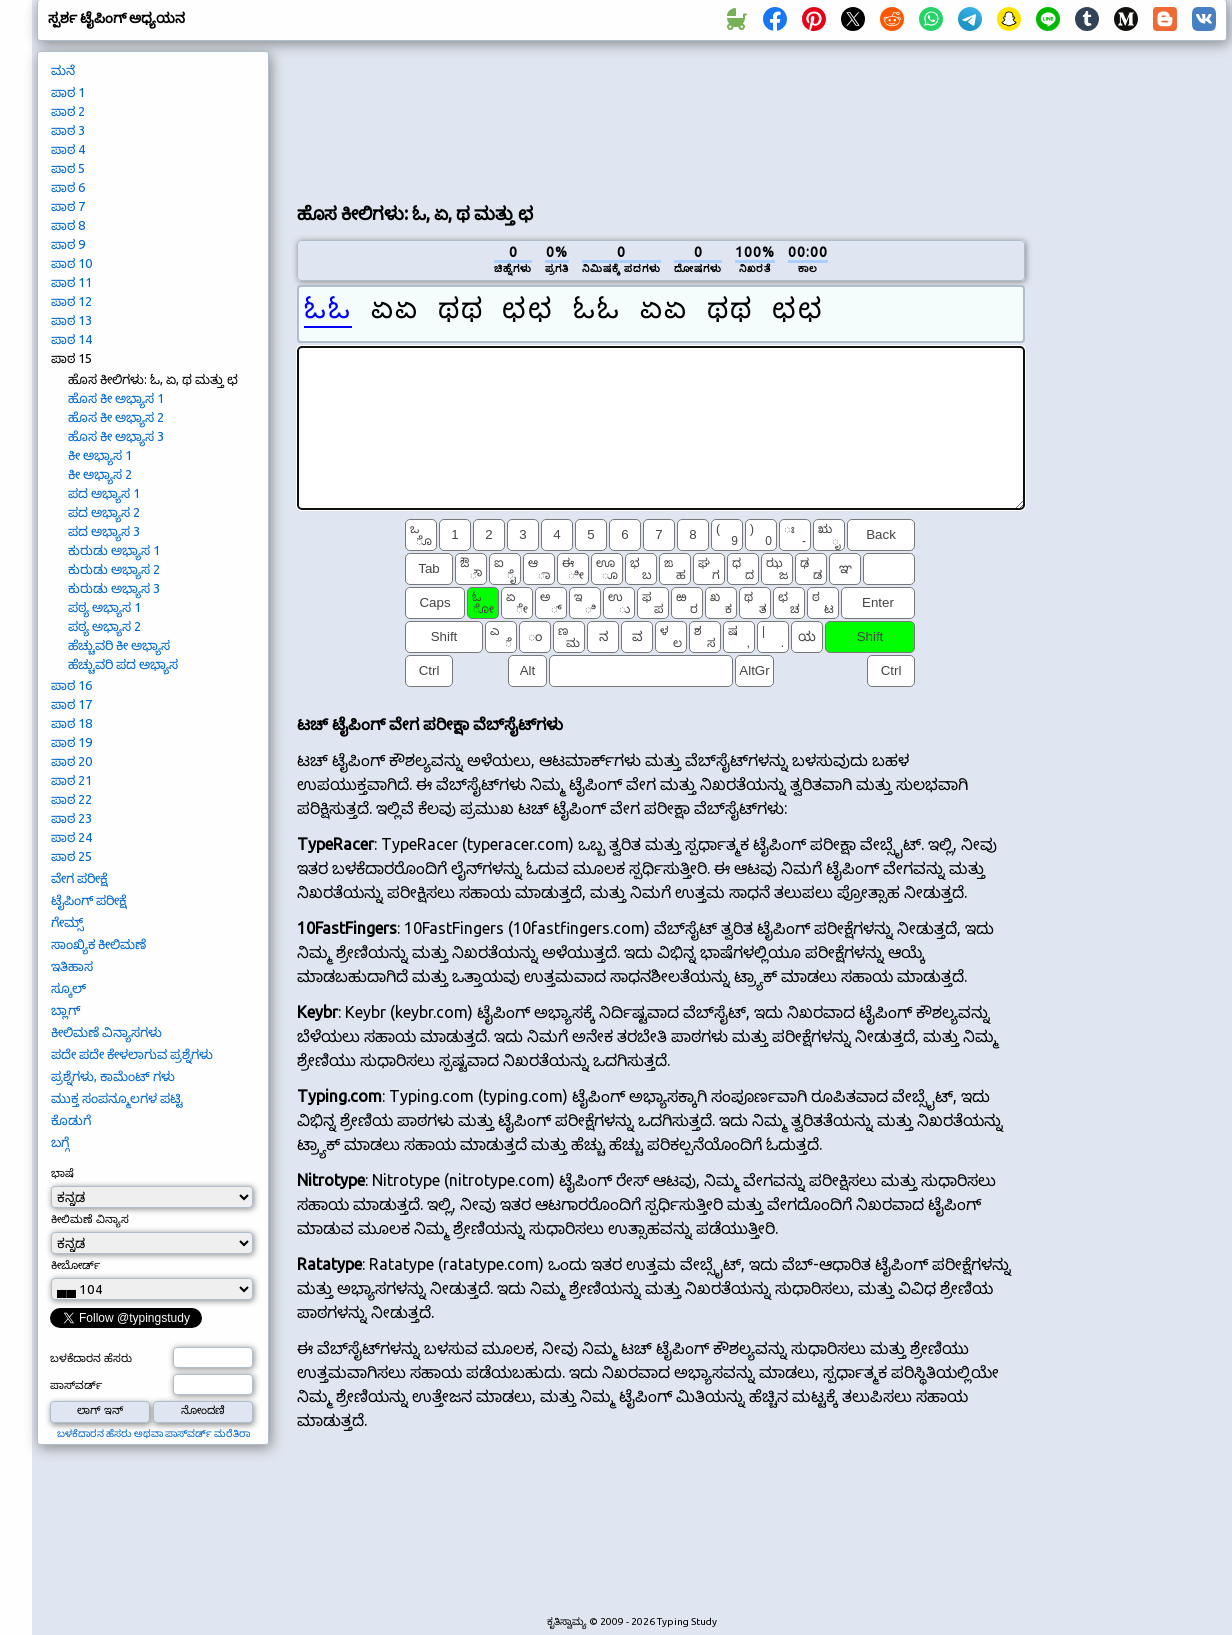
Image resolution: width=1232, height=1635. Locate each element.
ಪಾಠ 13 (71, 320)
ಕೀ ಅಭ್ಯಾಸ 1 (100, 455)
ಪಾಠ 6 (68, 187)
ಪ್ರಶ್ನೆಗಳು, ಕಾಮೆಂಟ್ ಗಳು (113, 1076)
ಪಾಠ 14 (71, 339)
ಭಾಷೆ (62, 1173)
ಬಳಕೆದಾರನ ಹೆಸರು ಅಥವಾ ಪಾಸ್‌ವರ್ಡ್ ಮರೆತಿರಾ (153, 1433)
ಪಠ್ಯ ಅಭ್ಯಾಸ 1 (104, 607)
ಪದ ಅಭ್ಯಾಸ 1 (104, 493)
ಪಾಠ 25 (71, 856)
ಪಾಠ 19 (71, 742)
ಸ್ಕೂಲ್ (68, 988)
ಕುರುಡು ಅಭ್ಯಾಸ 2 (114, 569)
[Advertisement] (380, 118)
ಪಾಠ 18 (71, 723)
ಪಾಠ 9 (68, 244)
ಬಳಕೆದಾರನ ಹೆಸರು (91, 1358)
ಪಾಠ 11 (71, 282)
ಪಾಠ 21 (71, 780)
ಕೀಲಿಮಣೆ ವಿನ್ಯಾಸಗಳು (106, 1032)
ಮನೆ (63, 70)
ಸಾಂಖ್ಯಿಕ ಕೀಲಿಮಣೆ (98, 944)
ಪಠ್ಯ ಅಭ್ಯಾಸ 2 (104, 626)
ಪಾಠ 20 (71, 761)
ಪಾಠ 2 (68, 111)
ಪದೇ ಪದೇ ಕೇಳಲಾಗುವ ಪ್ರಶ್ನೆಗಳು (132, 1054)
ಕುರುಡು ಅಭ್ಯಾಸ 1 (114, 550)
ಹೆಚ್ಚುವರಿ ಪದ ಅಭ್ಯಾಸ (123, 664)
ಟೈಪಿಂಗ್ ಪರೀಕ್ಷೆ (88, 900)
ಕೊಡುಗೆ (71, 1120)
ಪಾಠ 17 (71, 704)
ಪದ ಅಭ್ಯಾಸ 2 (104, 512)
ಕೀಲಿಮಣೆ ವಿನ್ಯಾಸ (90, 1219)
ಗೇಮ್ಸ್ (67, 922)
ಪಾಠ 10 (71, 263)
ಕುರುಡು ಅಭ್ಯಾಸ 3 (114, 588)
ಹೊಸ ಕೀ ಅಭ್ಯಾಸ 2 (116, 417)
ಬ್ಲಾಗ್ (65, 1010)
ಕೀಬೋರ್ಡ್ (75, 1265)
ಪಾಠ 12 (71, 301)
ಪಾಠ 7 (68, 206)
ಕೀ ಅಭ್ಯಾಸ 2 (100, 474)
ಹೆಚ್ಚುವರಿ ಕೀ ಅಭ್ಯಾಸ (119, 645)
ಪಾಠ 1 (68, 92)
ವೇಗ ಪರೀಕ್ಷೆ (79, 878)
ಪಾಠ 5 (68, 168)
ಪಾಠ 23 (71, 818)
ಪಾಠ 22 (71, 799)
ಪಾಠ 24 (71, 837)
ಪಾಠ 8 (68, 225)
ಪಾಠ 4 (68, 149)
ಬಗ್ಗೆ (60, 1142)
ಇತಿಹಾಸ (72, 966)
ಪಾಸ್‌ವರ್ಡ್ (76, 1385)
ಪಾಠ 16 (71, 685)
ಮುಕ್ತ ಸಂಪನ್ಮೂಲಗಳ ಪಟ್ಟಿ (117, 1098)
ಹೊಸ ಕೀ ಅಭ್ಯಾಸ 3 (116, 436)
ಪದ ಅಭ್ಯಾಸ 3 (104, 531)
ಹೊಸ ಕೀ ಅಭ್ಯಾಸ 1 (116, 398)
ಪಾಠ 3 (68, 130)
